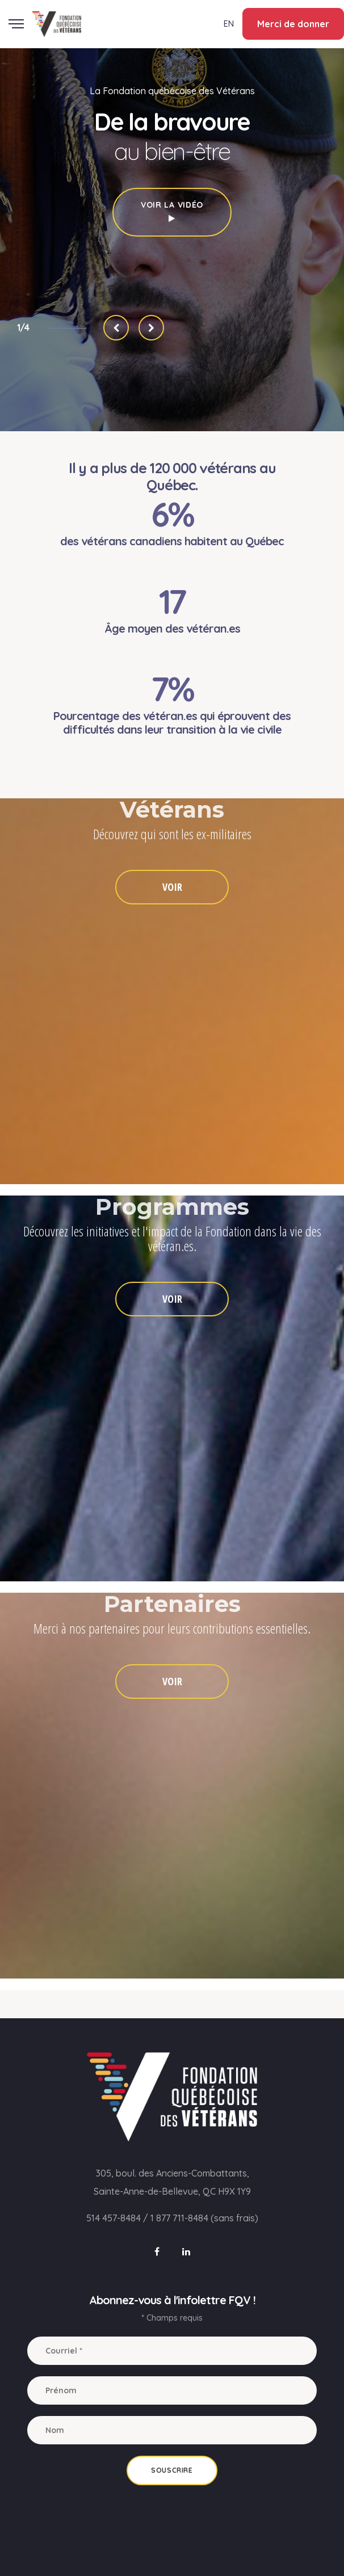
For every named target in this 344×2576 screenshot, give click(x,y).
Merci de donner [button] (293, 24)
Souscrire (171, 2470)
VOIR (172, 887)
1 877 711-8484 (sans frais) (204, 2218)
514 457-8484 (113, 2218)
